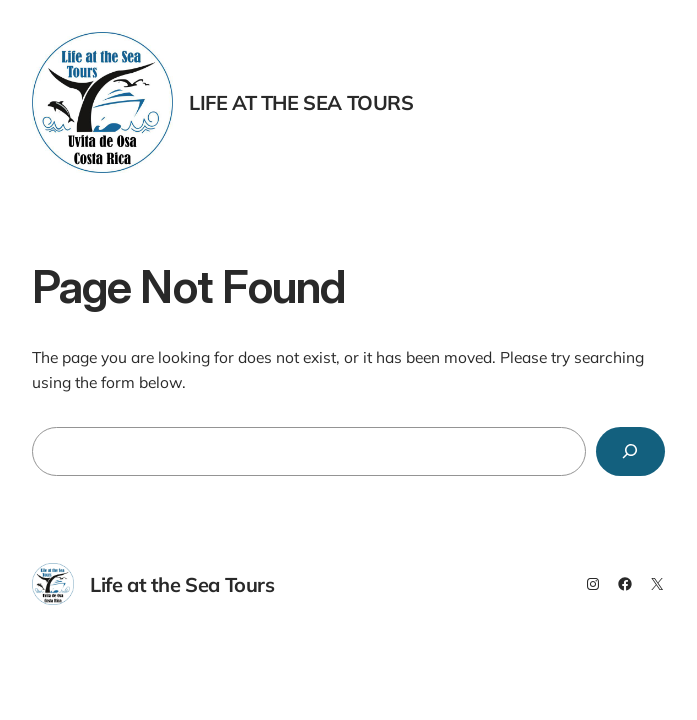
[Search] (631, 451)
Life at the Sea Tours (301, 102)
